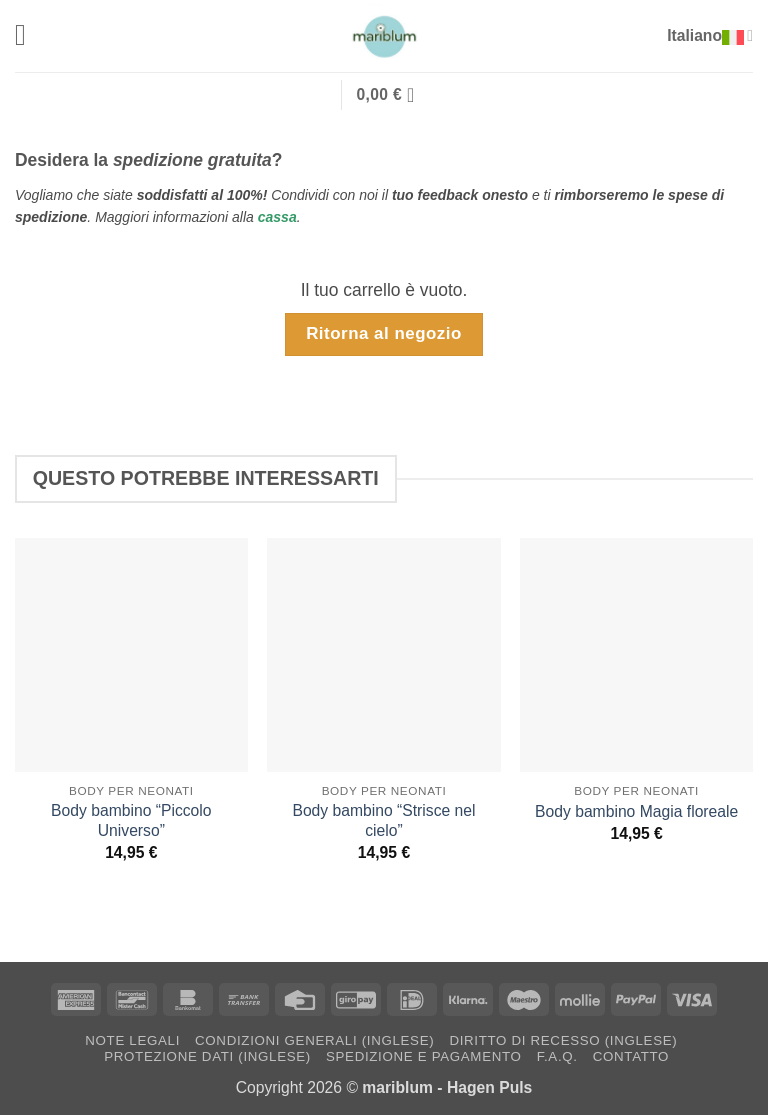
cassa (277, 216)
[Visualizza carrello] (391, 94)
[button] (28, 36)
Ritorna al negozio (384, 332)
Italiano (713, 36)
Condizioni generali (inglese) (314, 1039)
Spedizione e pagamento (424, 1055)
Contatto (631, 1055)
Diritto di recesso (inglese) (563, 1039)
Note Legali (132, 1039)
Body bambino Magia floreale (636, 810)
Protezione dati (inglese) (207, 1055)
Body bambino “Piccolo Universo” (131, 819)
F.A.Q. (557, 1055)
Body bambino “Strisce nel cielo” (383, 819)
